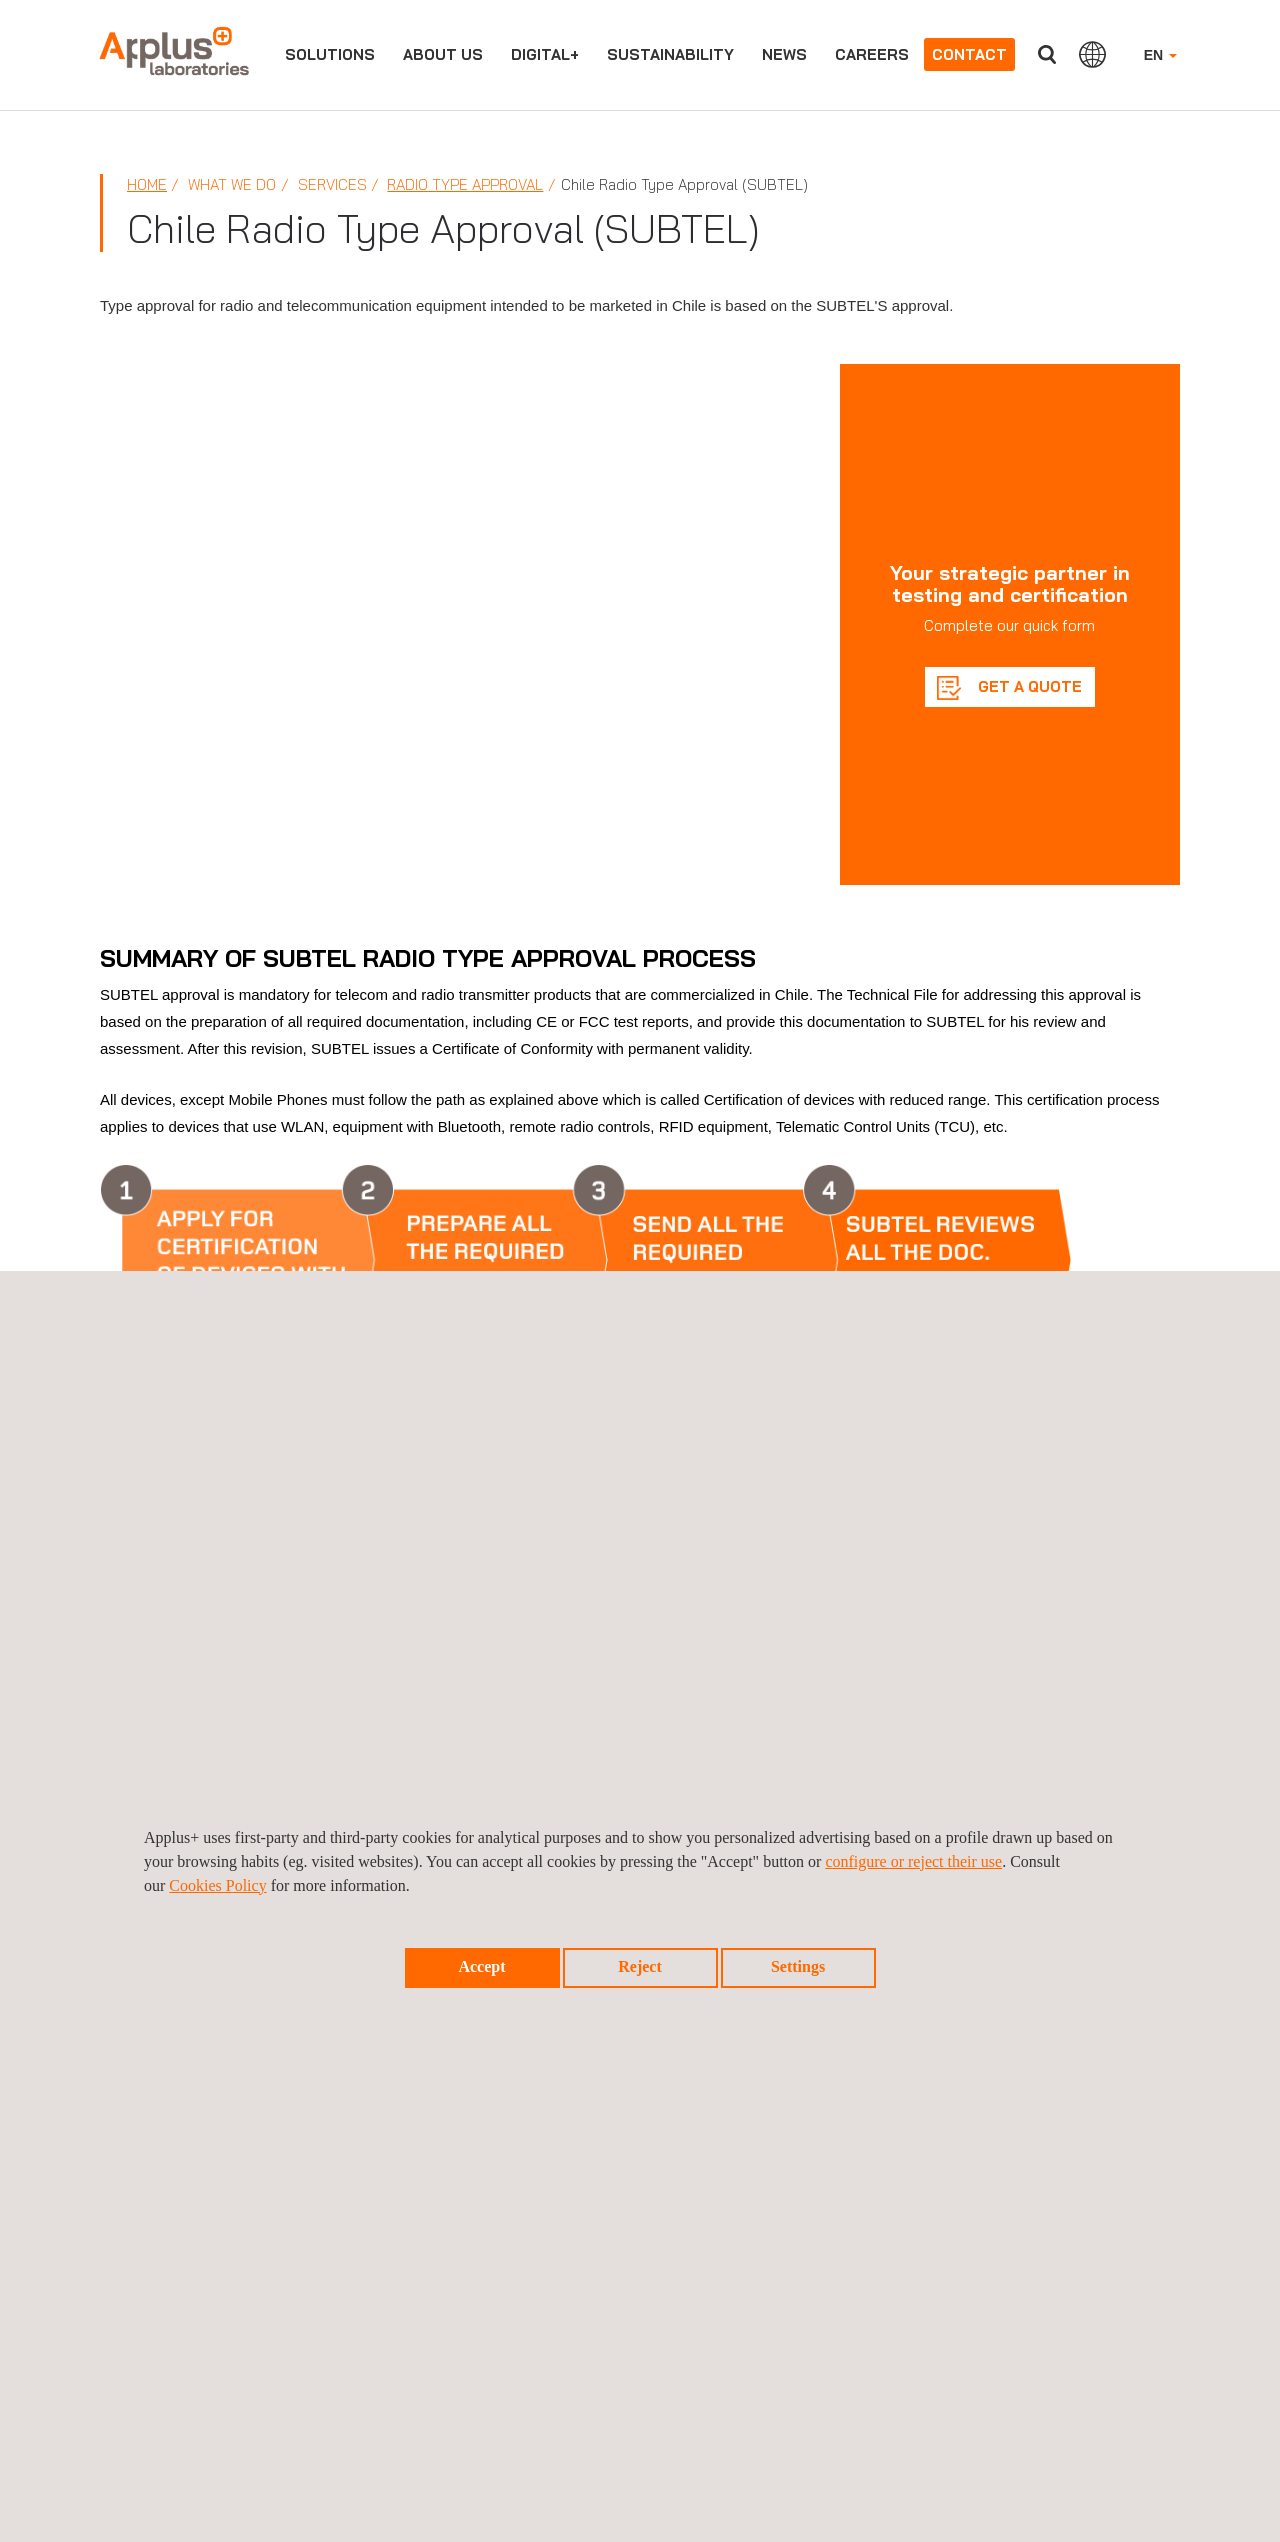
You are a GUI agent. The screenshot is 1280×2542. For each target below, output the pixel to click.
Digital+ (545, 54)
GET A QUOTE (1028, 686)
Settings (798, 1966)
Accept (481, 1966)
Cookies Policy (217, 1885)
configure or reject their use (913, 1861)
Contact (969, 54)
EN (1160, 55)
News (784, 54)
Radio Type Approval (465, 184)
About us (443, 54)
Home (147, 184)
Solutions (330, 54)
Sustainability (670, 54)
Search (1047, 54)
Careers (872, 54)
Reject (640, 1966)
